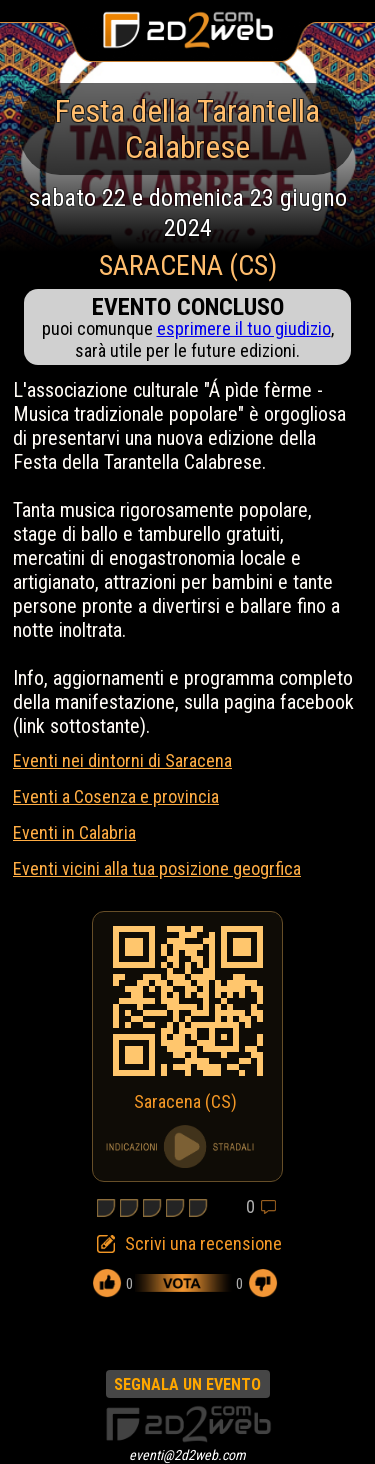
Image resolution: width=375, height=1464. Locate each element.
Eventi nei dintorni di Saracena (122, 760)
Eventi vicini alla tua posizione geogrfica (157, 868)
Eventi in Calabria (74, 832)
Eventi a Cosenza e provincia (116, 796)
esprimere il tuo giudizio (244, 328)
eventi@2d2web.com (187, 1455)
